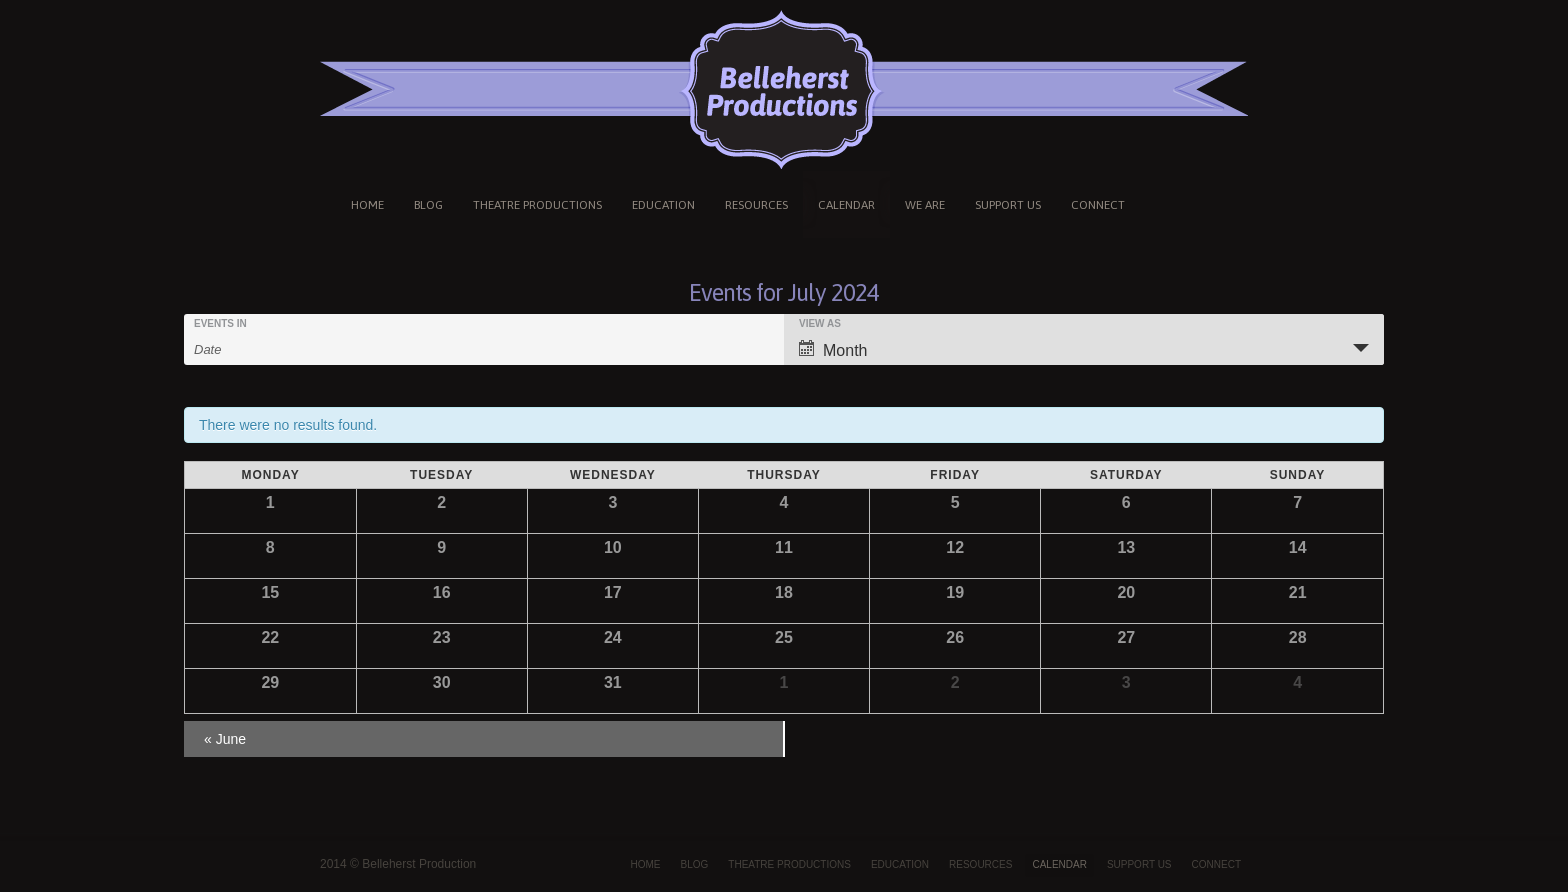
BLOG (428, 205)
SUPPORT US (1008, 205)
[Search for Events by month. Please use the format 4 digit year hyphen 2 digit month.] (244, 348)
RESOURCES (756, 205)
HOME (367, 205)
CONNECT (1098, 205)
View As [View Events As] (820, 324)
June (225, 739)
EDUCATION (663, 205)
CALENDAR (846, 205)
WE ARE (925, 205)
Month (833, 349)
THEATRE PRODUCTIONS (537, 205)
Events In (220, 324)
